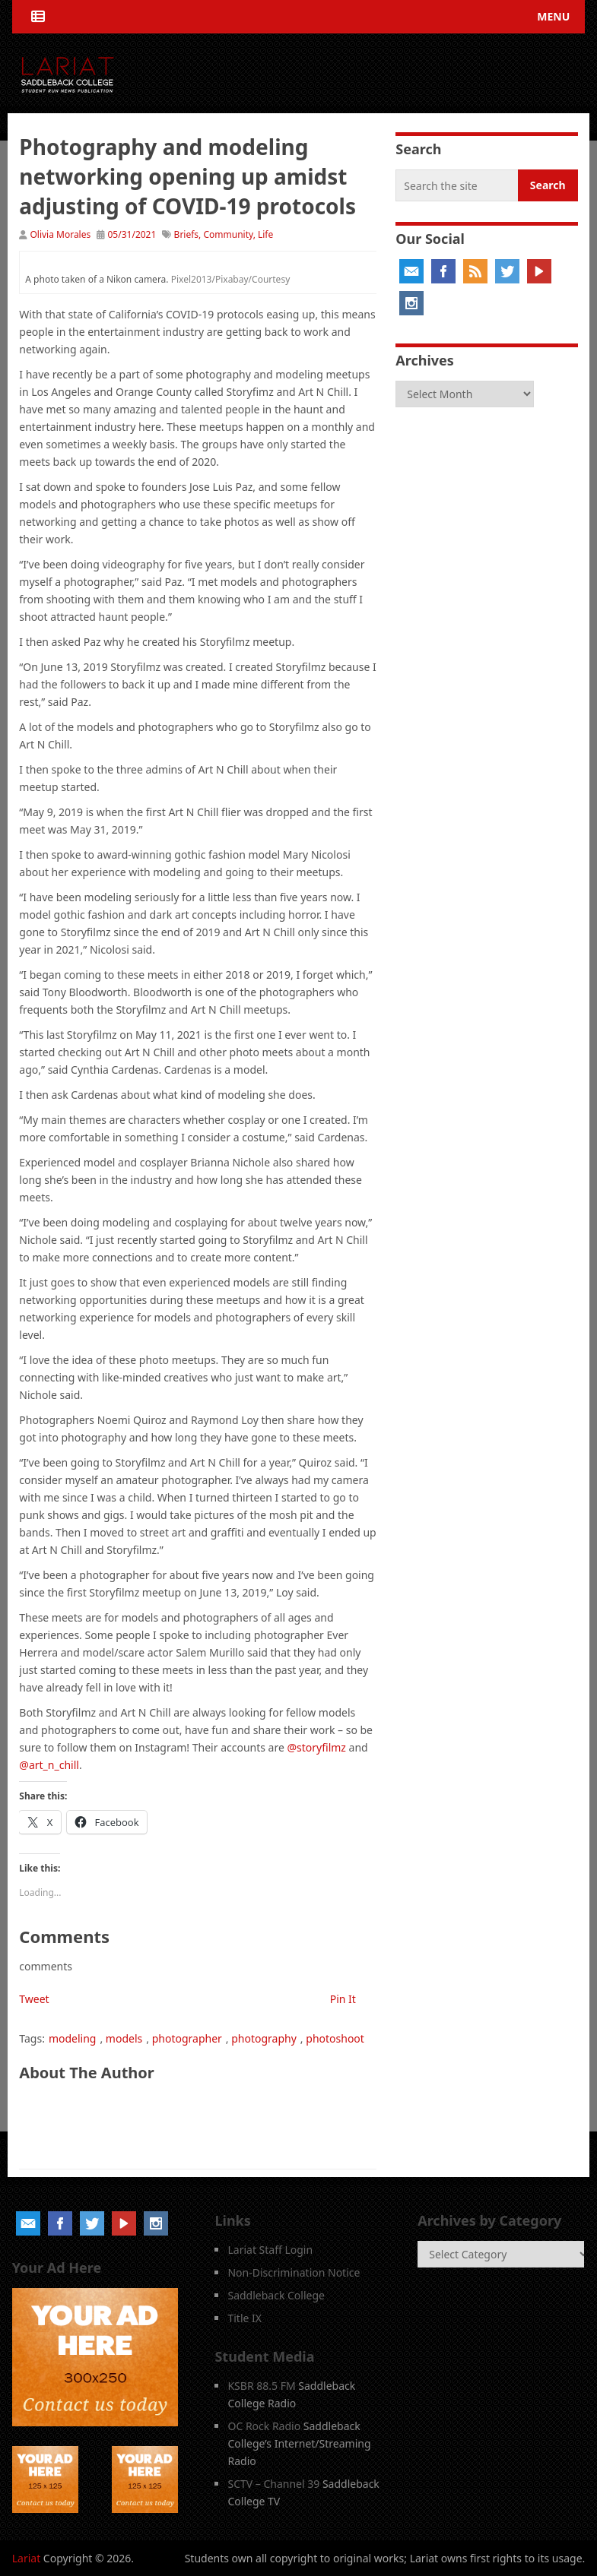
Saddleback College (276, 2295)
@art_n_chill (49, 1765)
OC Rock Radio (263, 2426)
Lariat (26, 2558)
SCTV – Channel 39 (273, 2483)
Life (265, 234)
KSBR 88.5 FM (261, 2385)
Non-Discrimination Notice (293, 2272)
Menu (553, 16)
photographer (187, 2038)
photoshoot (335, 2038)
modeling (73, 2038)
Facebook (443, 271)
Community (227, 234)
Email (411, 271)
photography (264, 2038)
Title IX (244, 2318)
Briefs (186, 234)
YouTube (539, 271)
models (124, 2038)
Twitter (507, 271)
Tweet (34, 1999)
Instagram (411, 303)
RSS (475, 271)
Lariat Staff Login (270, 2249)
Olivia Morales (60, 234)
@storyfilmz (316, 1747)
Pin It (343, 1999)
